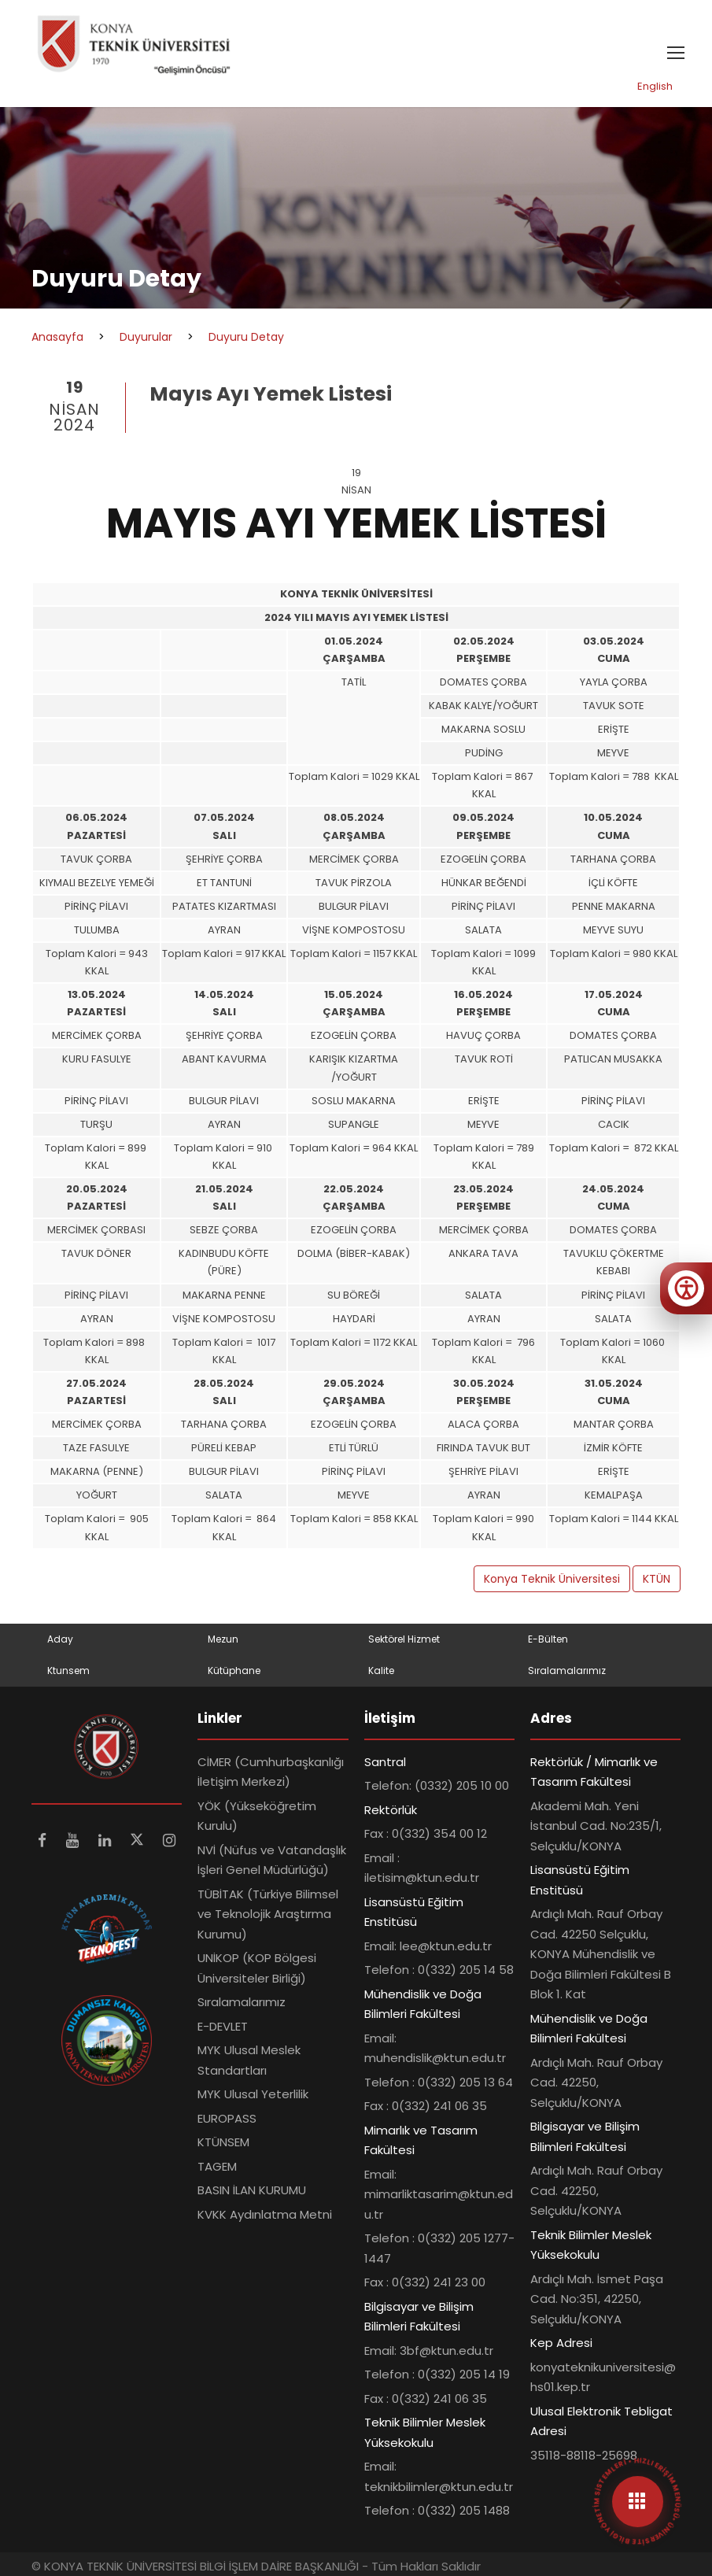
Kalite (381, 1670)
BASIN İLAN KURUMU (251, 2190)
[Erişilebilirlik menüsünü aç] (686, 1288)
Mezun (223, 1639)
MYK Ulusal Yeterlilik (252, 2094)
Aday (60, 1639)
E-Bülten (548, 1639)
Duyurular (146, 337)
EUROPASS (226, 2118)
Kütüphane (234, 1670)
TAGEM (217, 2166)
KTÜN (656, 1579)
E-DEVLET (222, 2026)
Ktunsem (68, 1670)
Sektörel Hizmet (404, 1639)
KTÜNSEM (223, 2142)
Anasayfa (57, 337)
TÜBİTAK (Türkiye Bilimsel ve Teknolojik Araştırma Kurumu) (267, 1914)
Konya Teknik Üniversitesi (552, 1579)
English (655, 86)
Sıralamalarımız (567, 1670)
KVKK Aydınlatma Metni (264, 2214)
